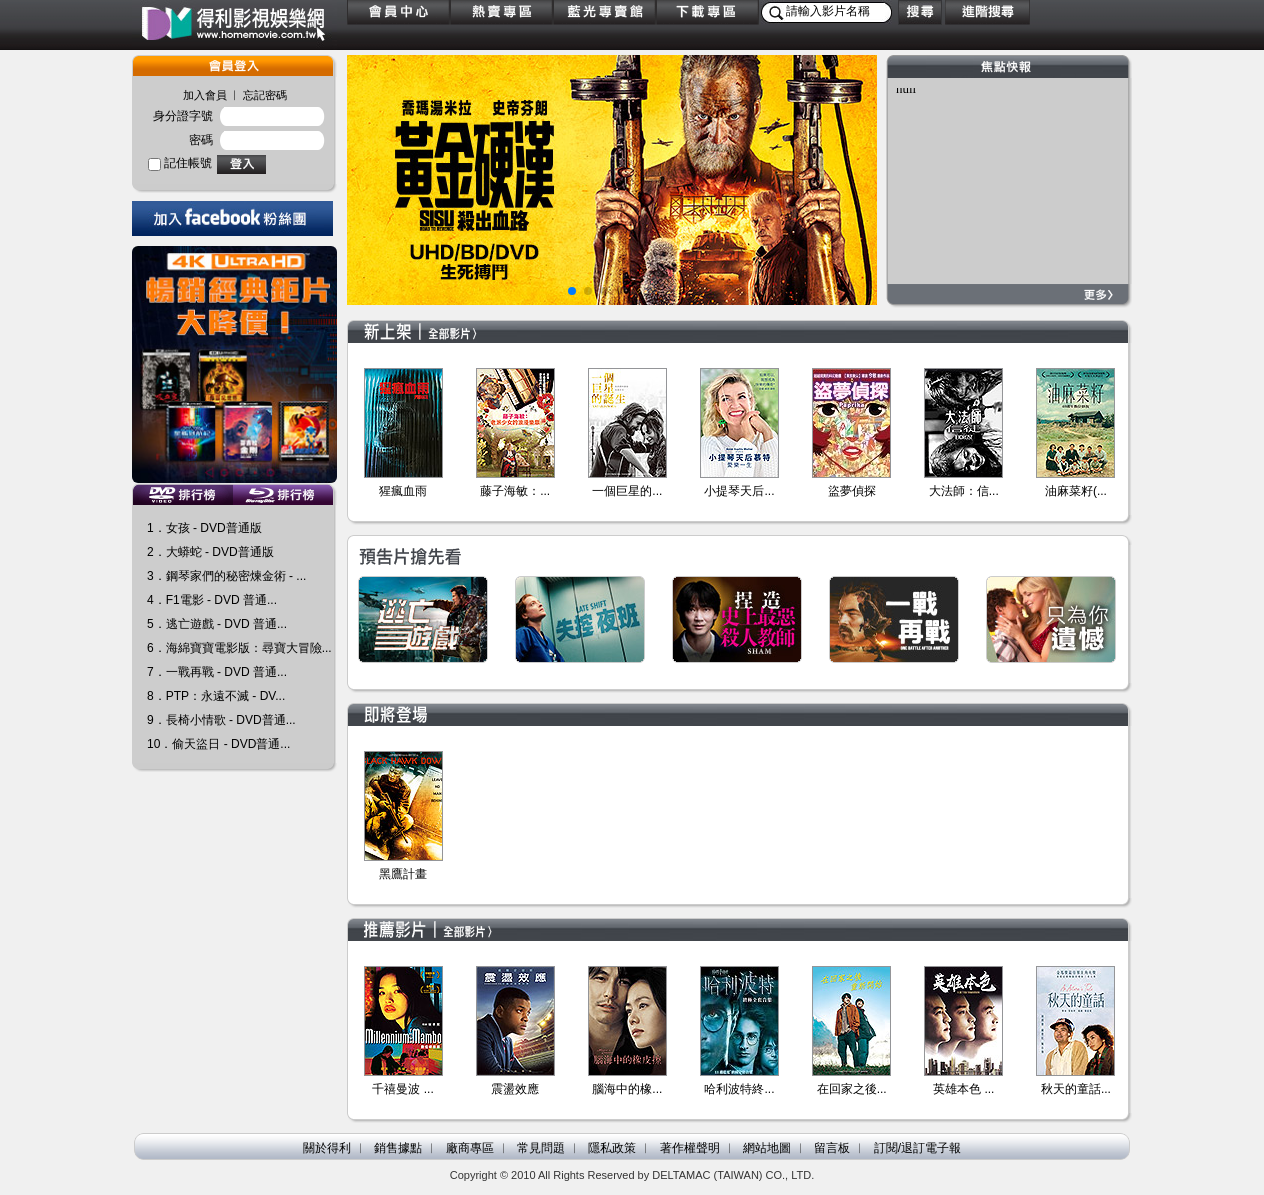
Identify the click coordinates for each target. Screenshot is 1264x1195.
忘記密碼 (265, 95)
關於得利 (327, 1148)
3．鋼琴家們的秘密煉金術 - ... (226, 576)
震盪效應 (515, 1089)
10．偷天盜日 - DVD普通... (218, 744)
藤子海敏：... (515, 491)
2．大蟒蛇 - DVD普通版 (210, 552)
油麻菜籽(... (1076, 491)
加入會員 (205, 95)
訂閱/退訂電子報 (917, 1148)
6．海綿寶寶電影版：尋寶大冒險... (239, 648)
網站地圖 (767, 1148)
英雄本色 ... (963, 1089)
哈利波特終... (739, 1089)
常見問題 (541, 1148)
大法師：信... (964, 491)
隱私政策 (612, 1148)
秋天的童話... (1076, 1089)
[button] (572, 291)
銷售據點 (398, 1148)
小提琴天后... (739, 491)
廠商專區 (470, 1148)
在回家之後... (852, 1089)
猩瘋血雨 (403, 491)
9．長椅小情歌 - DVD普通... (221, 720)
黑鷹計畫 (403, 874)
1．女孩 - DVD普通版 (204, 528)
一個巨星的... (627, 491)
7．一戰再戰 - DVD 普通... (217, 672)
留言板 (832, 1148)
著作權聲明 (690, 1148)
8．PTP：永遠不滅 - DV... (216, 696)
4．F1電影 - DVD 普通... (212, 600)
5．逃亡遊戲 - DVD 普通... (217, 624)
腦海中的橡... (627, 1089)
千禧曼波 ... (402, 1089)
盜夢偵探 (852, 491)
